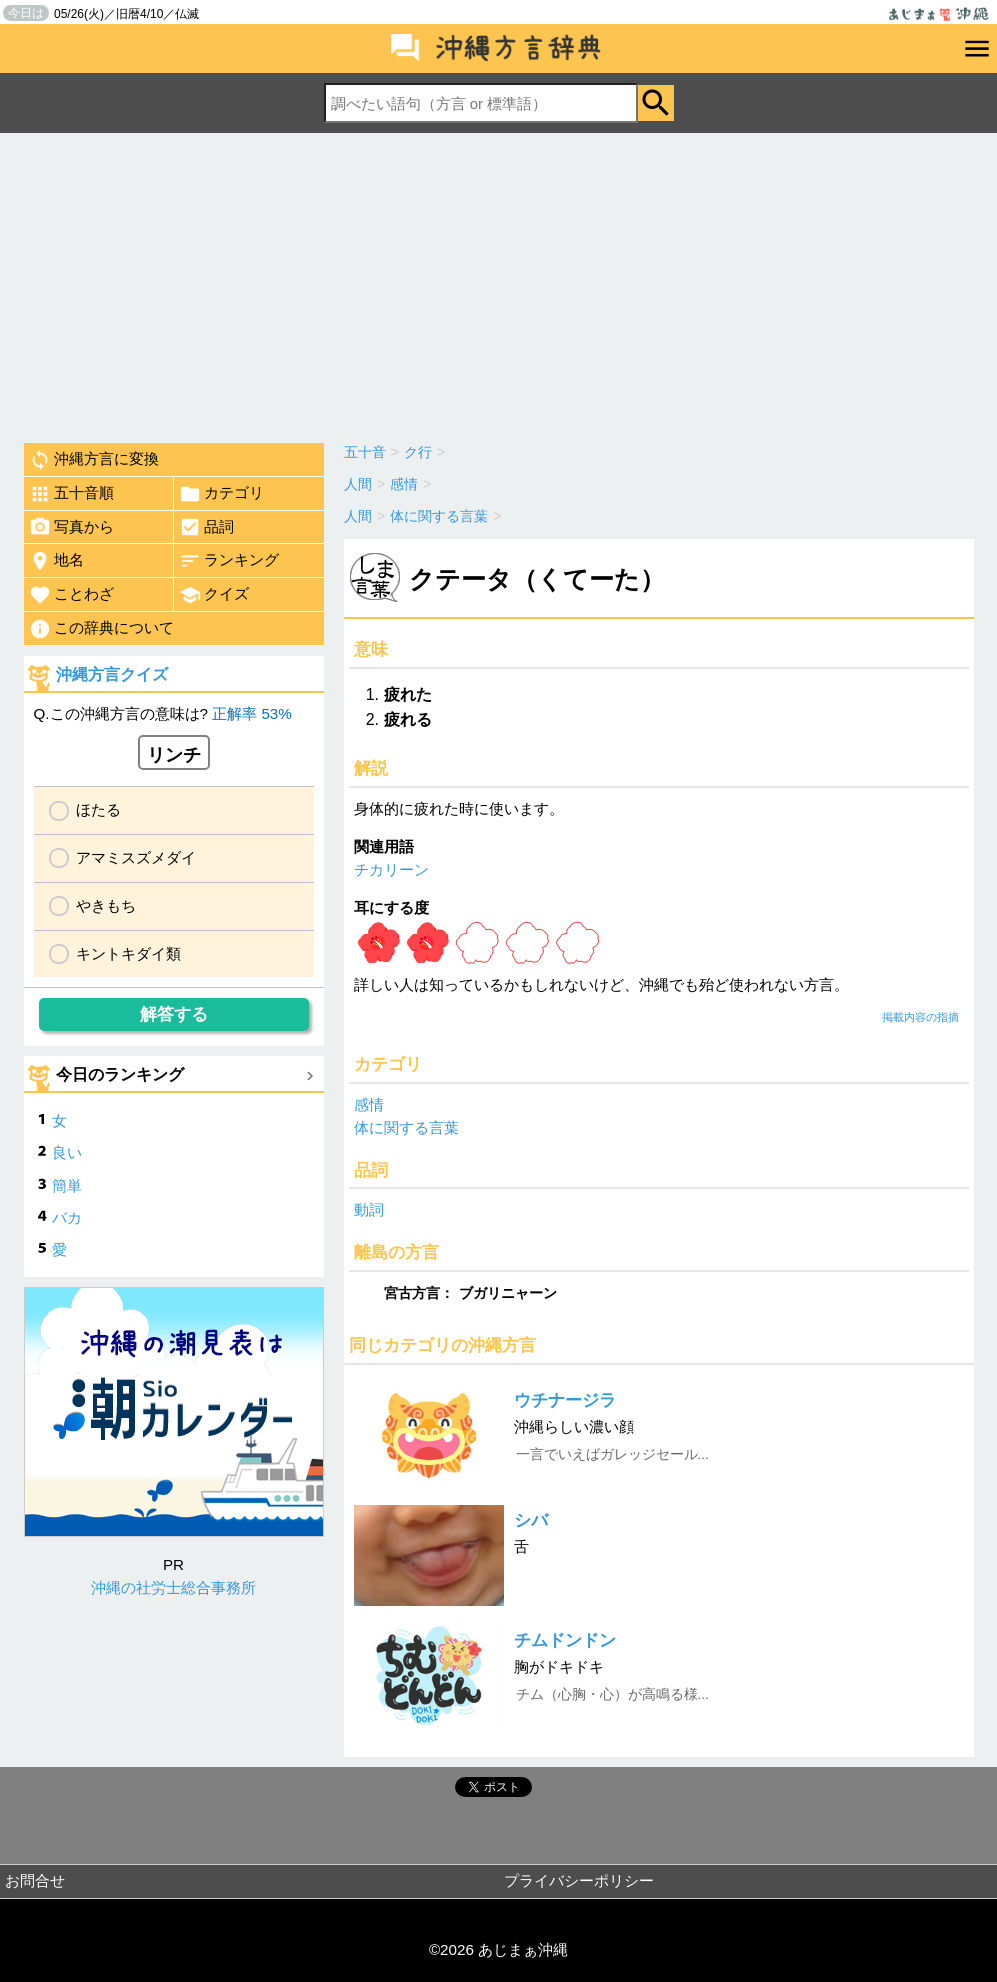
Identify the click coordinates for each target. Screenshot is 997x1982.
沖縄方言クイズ (112, 674)
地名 (56, 561)
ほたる (98, 809)
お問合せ (35, 1880)
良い (67, 1152)
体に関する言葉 (406, 1127)
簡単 (67, 1185)
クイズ (214, 595)
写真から (71, 527)
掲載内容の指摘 (920, 1017)
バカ (67, 1217)
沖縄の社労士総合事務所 (173, 1587)
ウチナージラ (565, 1400)
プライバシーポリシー (579, 1880)
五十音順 (71, 494)
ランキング (229, 561)
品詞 (206, 527)
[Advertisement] (498, 283)
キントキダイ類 (128, 953)
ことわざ (71, 595)
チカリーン (391, 869)
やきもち (106, 905)
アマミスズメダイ (136, 857)
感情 (369, 1104)
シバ (531, 1520)
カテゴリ (221, 494)
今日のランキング (120, 1074)
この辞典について (101, 629)
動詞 (369, 1209)
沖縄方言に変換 (94, 460)
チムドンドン (565, 1640)
